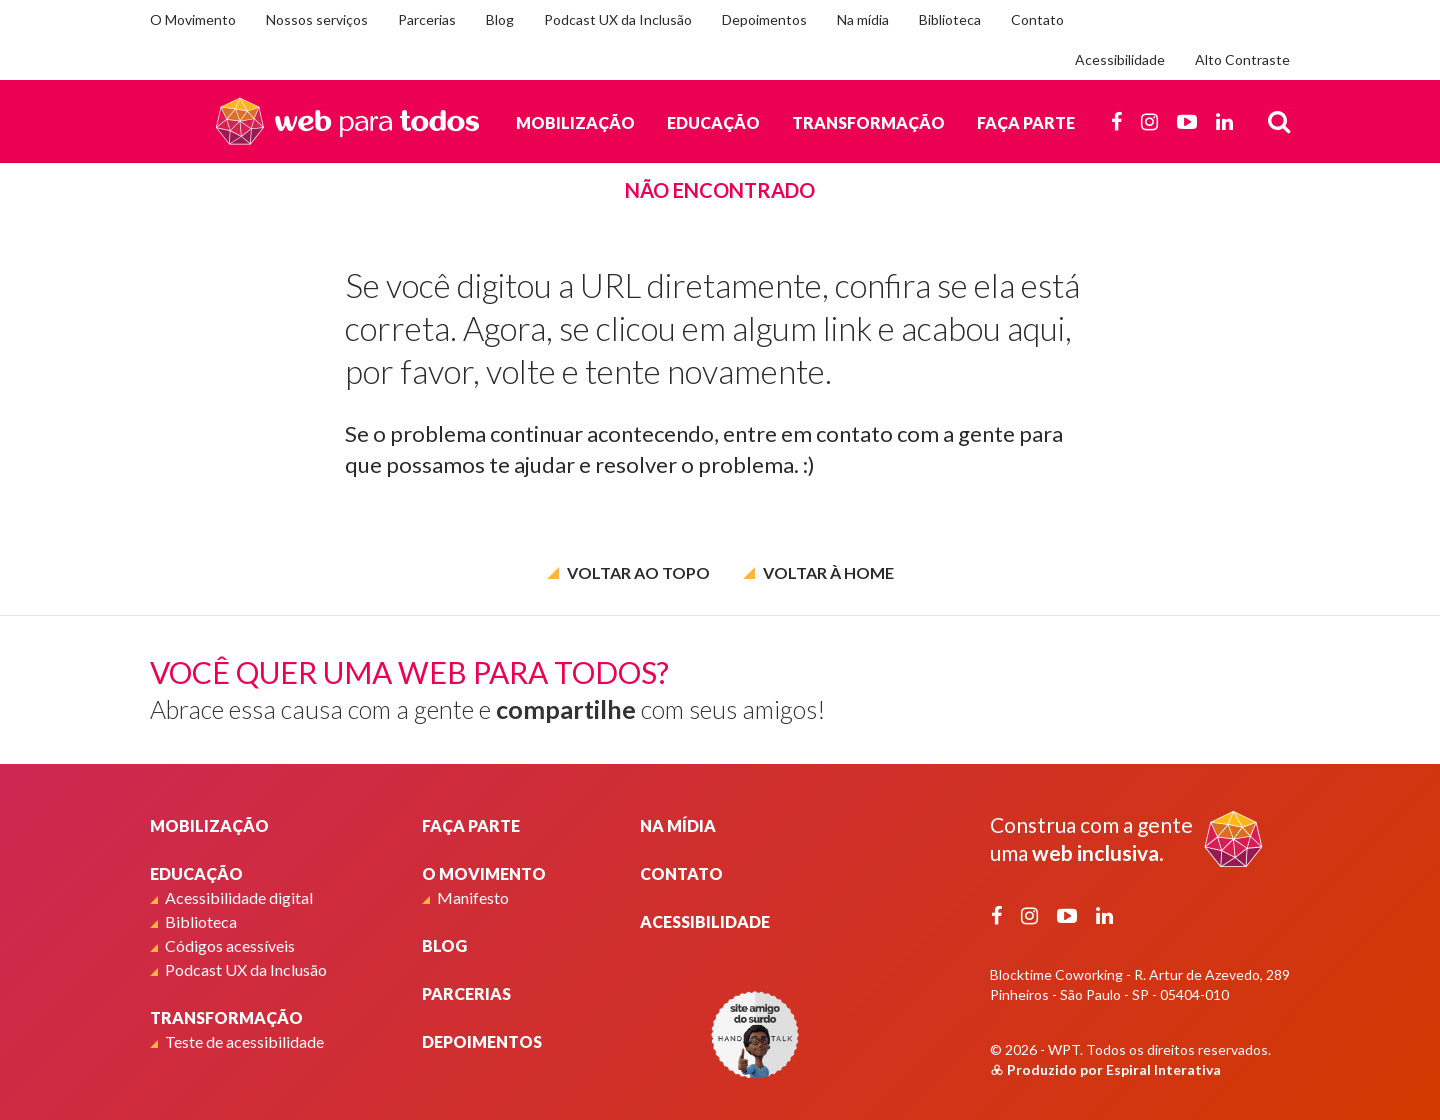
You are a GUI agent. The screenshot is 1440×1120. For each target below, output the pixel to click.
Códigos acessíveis (230, 945)
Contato (1037, 19)
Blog (500, 19)
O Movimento (193, 19)
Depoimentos (764, 19)
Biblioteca (950, 19)
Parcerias (427, 19)
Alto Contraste (1242, 59)
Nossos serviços (317, 19)
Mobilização (575, 122)
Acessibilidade (1120, 59)
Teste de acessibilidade (244, 1041)
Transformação (868, 122)
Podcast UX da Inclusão (618, 19)
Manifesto (473, 897)
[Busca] (1279, 121)
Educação (713, 122)
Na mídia (863, 19)
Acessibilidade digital (239, 897)
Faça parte (1026, 122)
